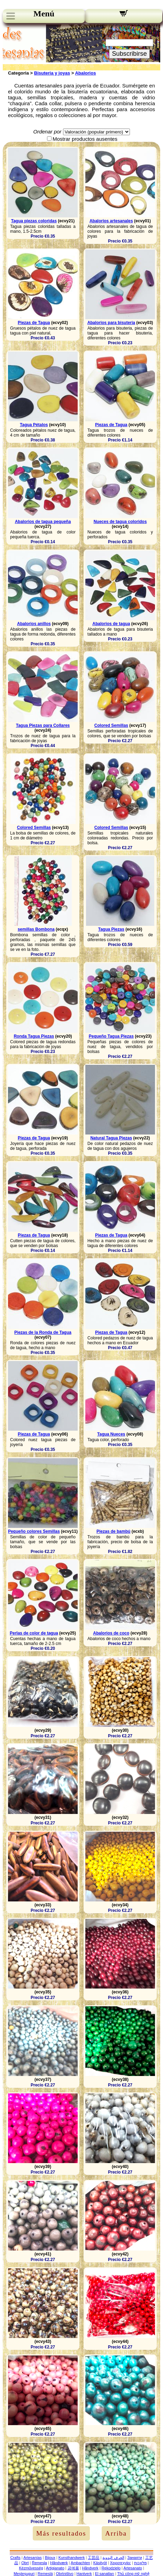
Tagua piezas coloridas (34, 220)
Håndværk (59, 2563)
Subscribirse (129, 53)
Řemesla (39, 2563)
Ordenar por (47, 131)
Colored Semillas (111, 725)
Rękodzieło (111, 2568)
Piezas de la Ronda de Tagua (42, 1332)
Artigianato (55, 2568)
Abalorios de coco (111, 1633)
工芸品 (93, 2557)
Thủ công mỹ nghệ (133, 2573)
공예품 (73, 2568)
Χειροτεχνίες (120, 2563)
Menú (43, 13)
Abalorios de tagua (111, 623)
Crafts (15, 2557)
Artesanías (32, 2557)
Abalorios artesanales (111, 220)
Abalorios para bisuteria (111, 322)
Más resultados (61, 2533)
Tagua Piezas (111, 929)
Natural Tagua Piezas (111, 1138)
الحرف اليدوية (113, 2557)
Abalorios (85, 73)
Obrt (25, 2563)
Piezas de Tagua (34, 322)
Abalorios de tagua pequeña (43, 521)
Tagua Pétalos (34, 424)
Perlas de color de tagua (34, 1633)
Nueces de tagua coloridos (120, 521)
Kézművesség (31, 2568)
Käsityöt (100, 2563)
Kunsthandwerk (72, 2557)
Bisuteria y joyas (52, 73)
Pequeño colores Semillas (34, 1531)
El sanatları (104, 2573)
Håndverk (90, 2568)
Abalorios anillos (34, 623)
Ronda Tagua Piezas (34, 1036)
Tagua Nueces (111, 1434)
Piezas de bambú (113, 1531)
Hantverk (84, 2573)
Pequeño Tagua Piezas (111, 1036)
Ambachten (80, 2563)
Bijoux (50, 2557)
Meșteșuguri (24, 2573)
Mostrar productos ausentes (85, 139)
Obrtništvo (64, 2573)
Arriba (116, 2533)
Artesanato (132, 2568)
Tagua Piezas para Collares (43, 725)
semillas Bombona (36, 929)
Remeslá (45, 2573)
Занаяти (134, 2557)
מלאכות (140, 2563)
